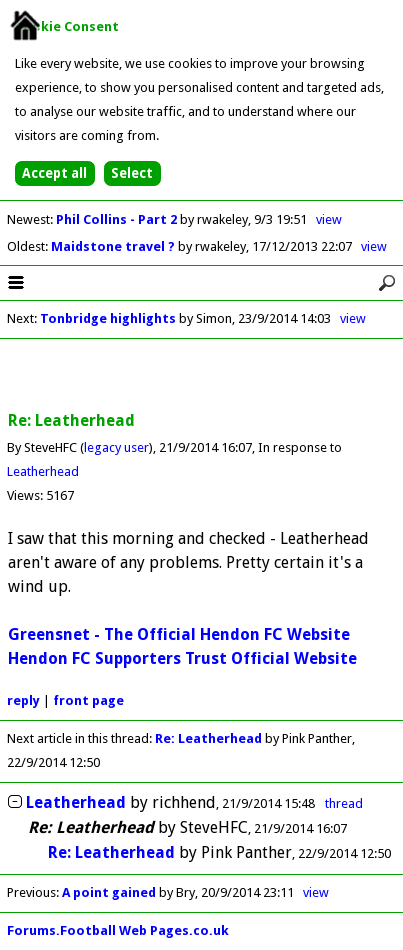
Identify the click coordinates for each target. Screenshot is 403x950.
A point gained (109, 892)
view (329, 219)
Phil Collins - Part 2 (118, 219)
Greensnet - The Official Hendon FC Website (179, 634)
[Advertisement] (202, 376)
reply (23, 700)
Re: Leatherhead (208, 738)
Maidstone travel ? (114, 246)
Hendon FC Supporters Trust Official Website (182, 658)
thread (344, 803)
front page (88, 700)
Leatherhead (43, 471)
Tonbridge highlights (108, 318)
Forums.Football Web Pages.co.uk (118, 930)
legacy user (116, 447)
